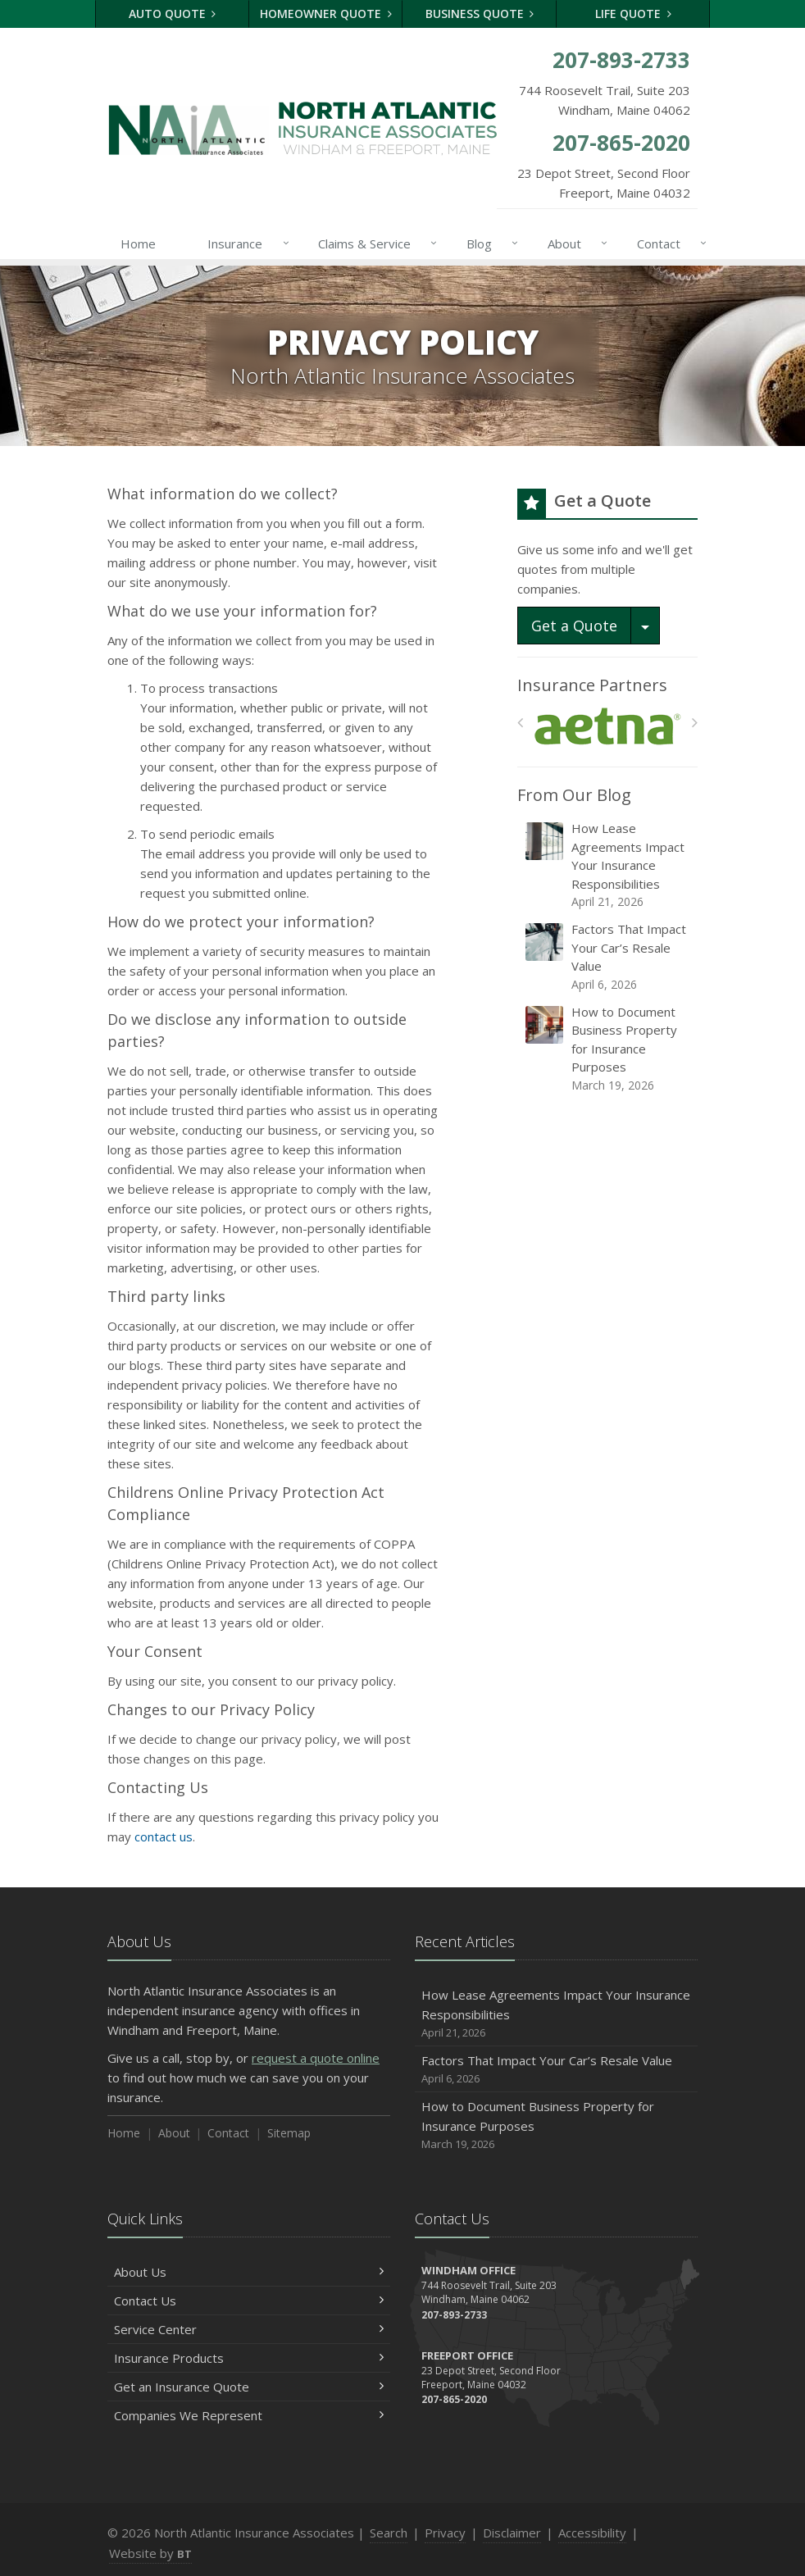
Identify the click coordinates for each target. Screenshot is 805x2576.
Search (388, 2532)
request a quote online (316, 2058)
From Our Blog (574, 795)
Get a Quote (574, 625)
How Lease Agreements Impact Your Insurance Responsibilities (609, 865)
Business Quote (479, 13)
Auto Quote (172, 13)
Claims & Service (374, 243)
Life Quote (633, 13)
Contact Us (249, 2300)
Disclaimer (512, 2532)
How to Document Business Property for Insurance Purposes (609, 1049)
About (574, 243)
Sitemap (289, 2133)
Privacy (445, 2532)
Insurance (244, 243)
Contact (668, 243)
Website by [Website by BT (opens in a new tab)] (150, 2553)
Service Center (249, 2329)
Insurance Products (249, 2358)
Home (138, 243)
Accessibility (592, 2532)
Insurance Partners (592, 685)
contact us (163, 1836)
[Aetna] (607, 726)
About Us (249, 2272)
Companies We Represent (249, 2415)
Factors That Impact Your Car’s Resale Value (609, 957)
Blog (489, 243)
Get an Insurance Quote (249, 2386)
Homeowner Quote (326, 13)
